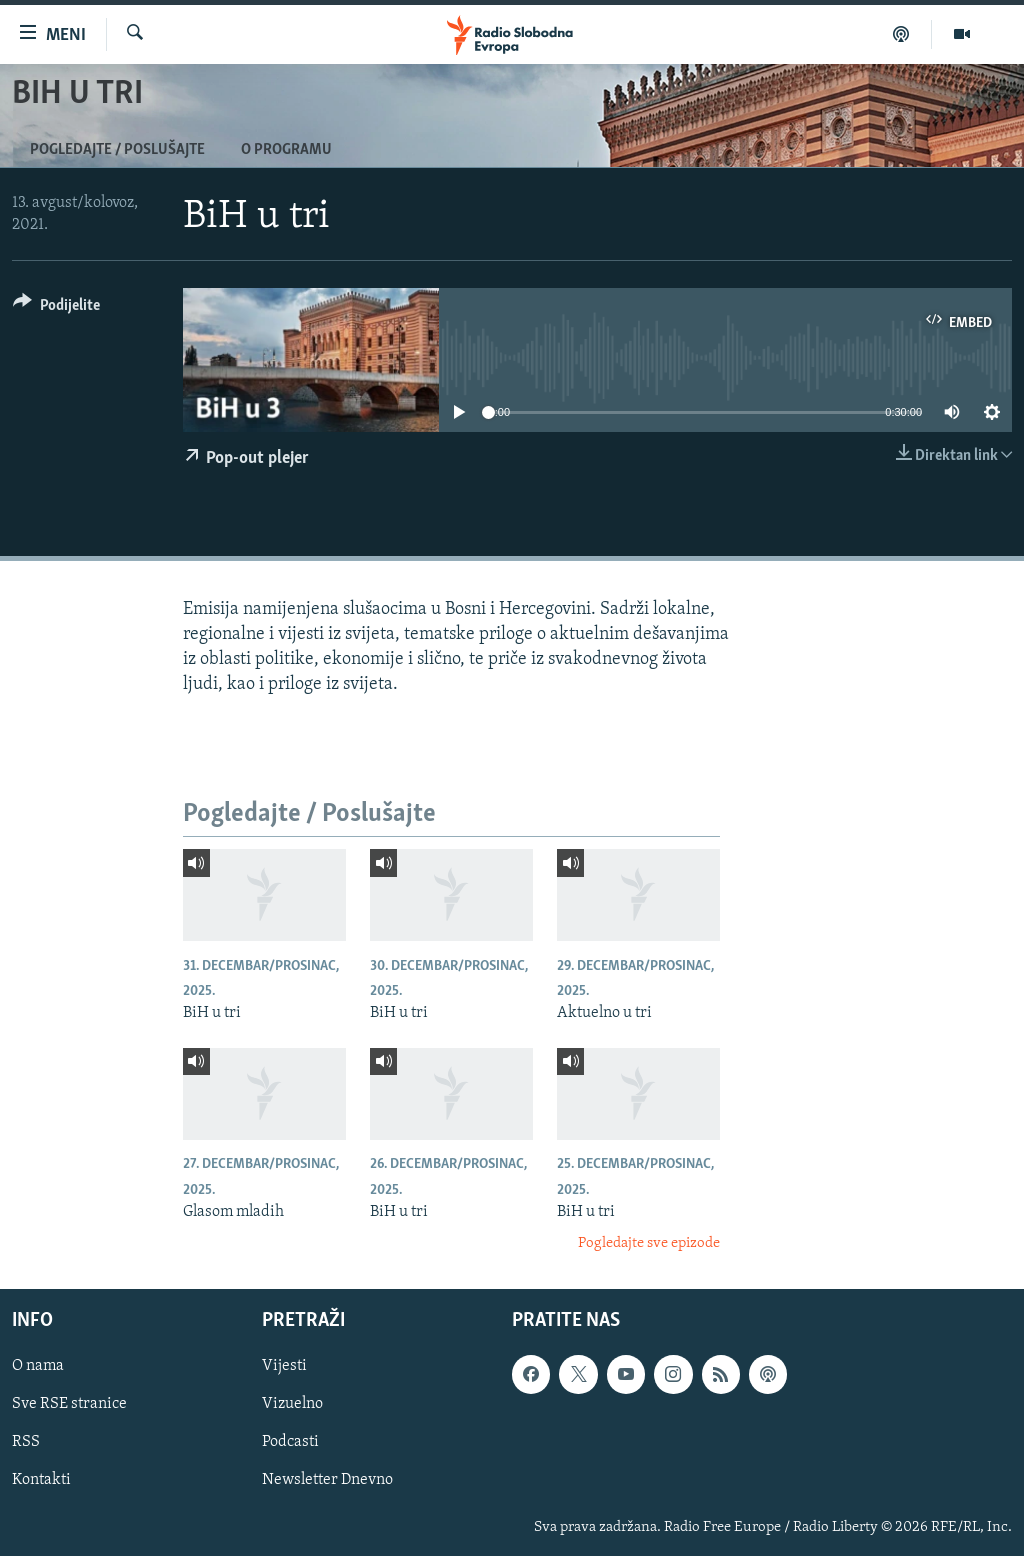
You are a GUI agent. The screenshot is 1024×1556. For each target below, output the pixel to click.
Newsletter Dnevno (327, 1480)
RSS (26, 1442)
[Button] (56, 308)
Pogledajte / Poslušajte (117, 150)
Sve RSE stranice (69, 1404)
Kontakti (41, 1480)
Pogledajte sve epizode (649, 1243)
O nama (38, 1366)
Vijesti (284, 1366)
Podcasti (290, 1442)
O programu (286, 150)
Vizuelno (292, 1404)
